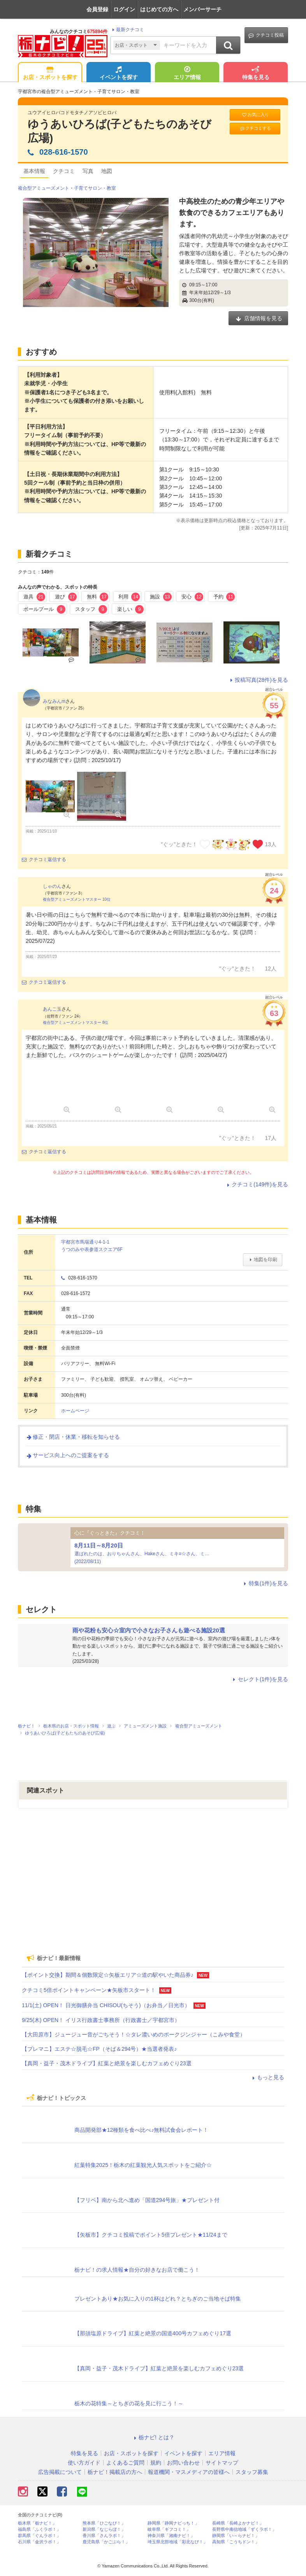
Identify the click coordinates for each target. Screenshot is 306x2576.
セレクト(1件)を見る (259, 1679)
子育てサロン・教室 (95, 188)
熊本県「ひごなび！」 (104, 2523)
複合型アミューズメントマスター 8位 (75, 1022)
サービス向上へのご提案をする (67, 1455)
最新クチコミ (127, 29)
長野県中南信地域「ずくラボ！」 (244, 2529)
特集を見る (255, 74)
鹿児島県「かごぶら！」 (106, 2542)
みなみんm (54, 701)
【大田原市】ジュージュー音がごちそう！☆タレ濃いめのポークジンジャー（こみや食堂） (133, 2034)
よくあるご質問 (125, 2463)
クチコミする (255, 128)
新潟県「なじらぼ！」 (104, 2529)
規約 (155, 2463)
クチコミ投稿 (266, 35)
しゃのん (52, 886)
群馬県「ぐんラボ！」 (39, 2536)
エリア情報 (187, 74)
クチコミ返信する (44, 859)
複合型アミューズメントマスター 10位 (77, 899)
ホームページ (75, 1410)
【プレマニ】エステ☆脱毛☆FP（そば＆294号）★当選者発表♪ (99, 2049)
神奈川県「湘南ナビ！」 (171, 2536)
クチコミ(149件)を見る (256, 1184)
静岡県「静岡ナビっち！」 (173, 2523)
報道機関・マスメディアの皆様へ (189, 2472)
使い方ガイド (84, 2463)
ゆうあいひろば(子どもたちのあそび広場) (119, 131)
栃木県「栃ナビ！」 (37, 2523)
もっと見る (267, 2077)
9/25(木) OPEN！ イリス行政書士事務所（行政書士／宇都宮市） (101, 2020)
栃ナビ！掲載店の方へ (115, 2472)
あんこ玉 (52, 1009)
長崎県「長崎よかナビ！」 (238, 2523)
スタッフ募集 (252, 2472)
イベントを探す (119, 74)
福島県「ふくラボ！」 (39, 2529)
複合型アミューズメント (43, 188)
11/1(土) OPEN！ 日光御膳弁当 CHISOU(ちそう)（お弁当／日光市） (106, 2005)
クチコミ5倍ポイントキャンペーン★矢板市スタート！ (89, 1990)
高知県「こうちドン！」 (235, 2542)
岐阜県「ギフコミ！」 (169, 2529)
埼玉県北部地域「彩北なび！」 (178, 2542)
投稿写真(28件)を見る (258, 680)
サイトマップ (222, 2463)
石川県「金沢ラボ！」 (39, 2542)
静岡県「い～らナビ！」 (235, 2536)
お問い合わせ (183, 2463)
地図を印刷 (262, 1259)
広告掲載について (60, 2472)
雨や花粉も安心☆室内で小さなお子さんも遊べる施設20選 (148, 1630)
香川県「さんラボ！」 (104, 2536)
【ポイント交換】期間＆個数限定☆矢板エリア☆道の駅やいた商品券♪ (107, 1975)
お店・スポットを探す (50, 74)
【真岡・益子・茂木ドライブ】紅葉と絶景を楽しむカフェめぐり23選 (107, 2063)
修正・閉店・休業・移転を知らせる (73, 1437)
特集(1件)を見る (265, 1583)
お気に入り (255, 114)
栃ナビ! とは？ (153, 2437)
